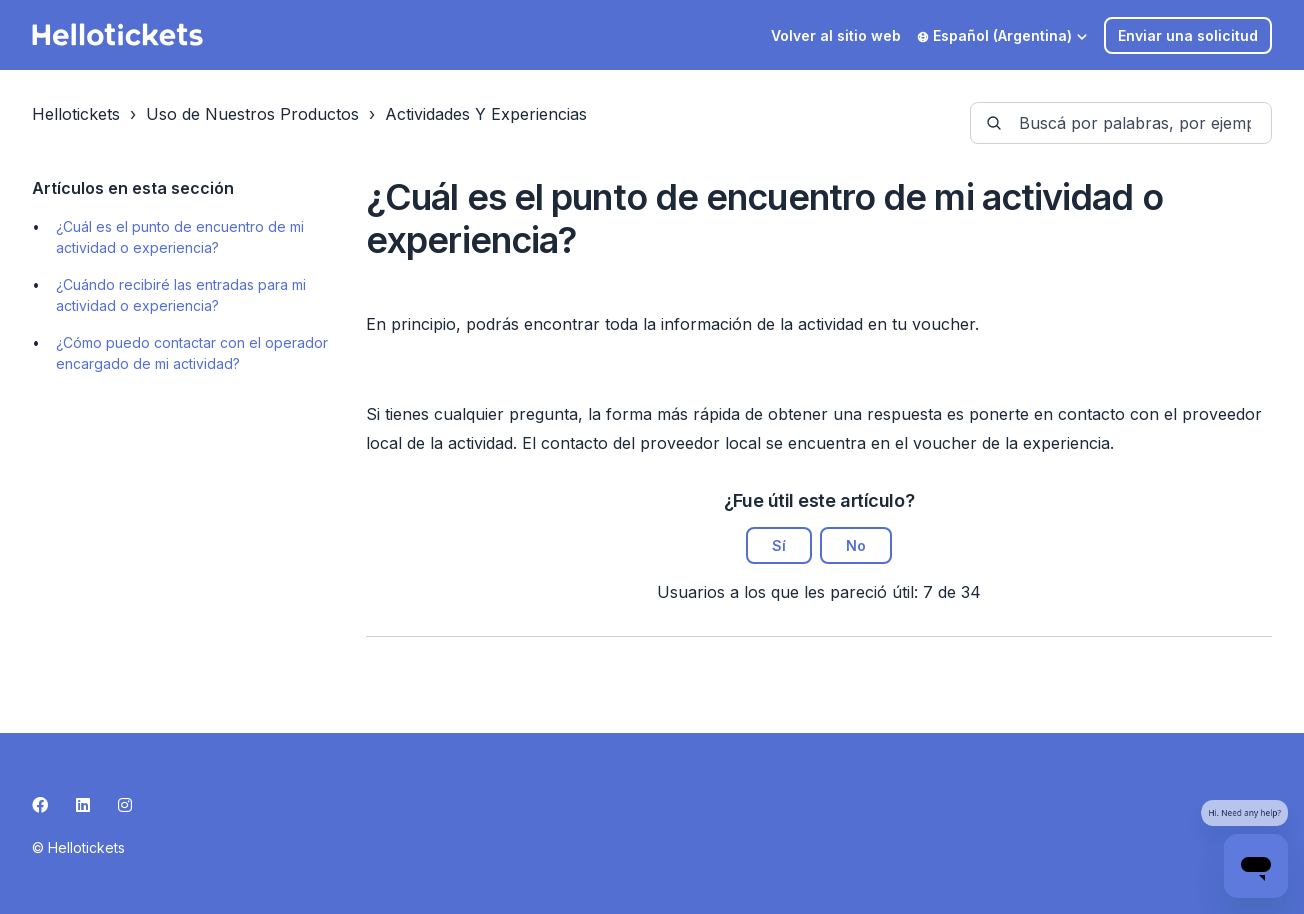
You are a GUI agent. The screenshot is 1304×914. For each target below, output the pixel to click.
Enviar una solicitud (1188, 35)
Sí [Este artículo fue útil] (779, 545)
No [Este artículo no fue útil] (856, 545)
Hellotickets (76, 114)
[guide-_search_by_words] (1121, 123)
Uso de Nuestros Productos (252, 114)
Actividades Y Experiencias (486, 114)
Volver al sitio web (836, 35)
